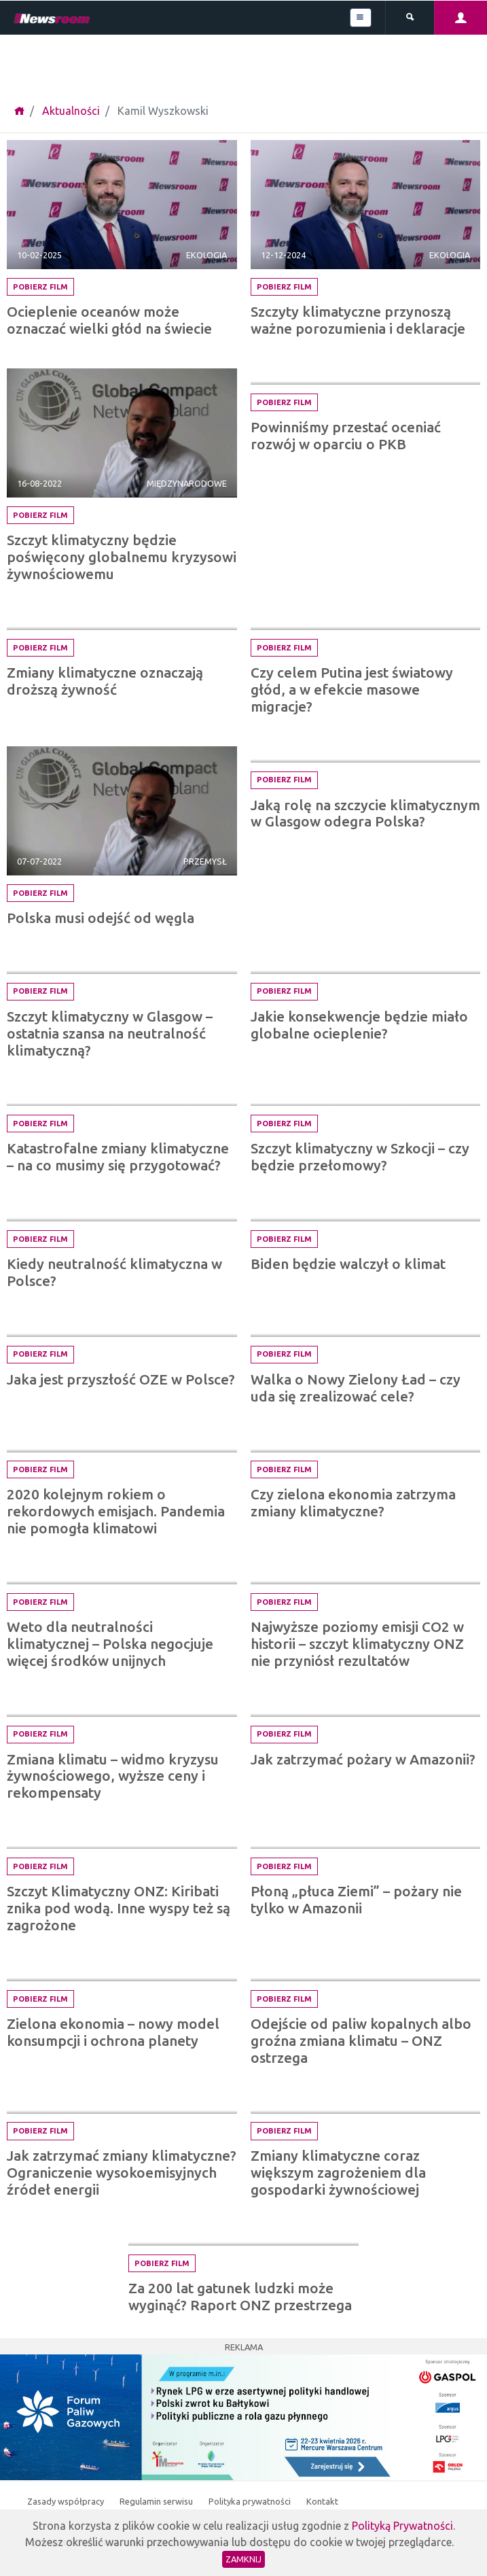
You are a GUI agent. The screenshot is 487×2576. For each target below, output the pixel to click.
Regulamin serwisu (157, 2501)
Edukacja (448, 370)
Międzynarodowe (187, 483)
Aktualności (71, 111)
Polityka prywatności (251, 2501)
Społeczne (445, 748)
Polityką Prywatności (402, 2526)
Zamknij (243, 2559)
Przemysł (205, 861)
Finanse (209, 1570)
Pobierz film (40, 287)
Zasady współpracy (66, 2501)
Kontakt (322, 2501)
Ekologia (206, 255)
